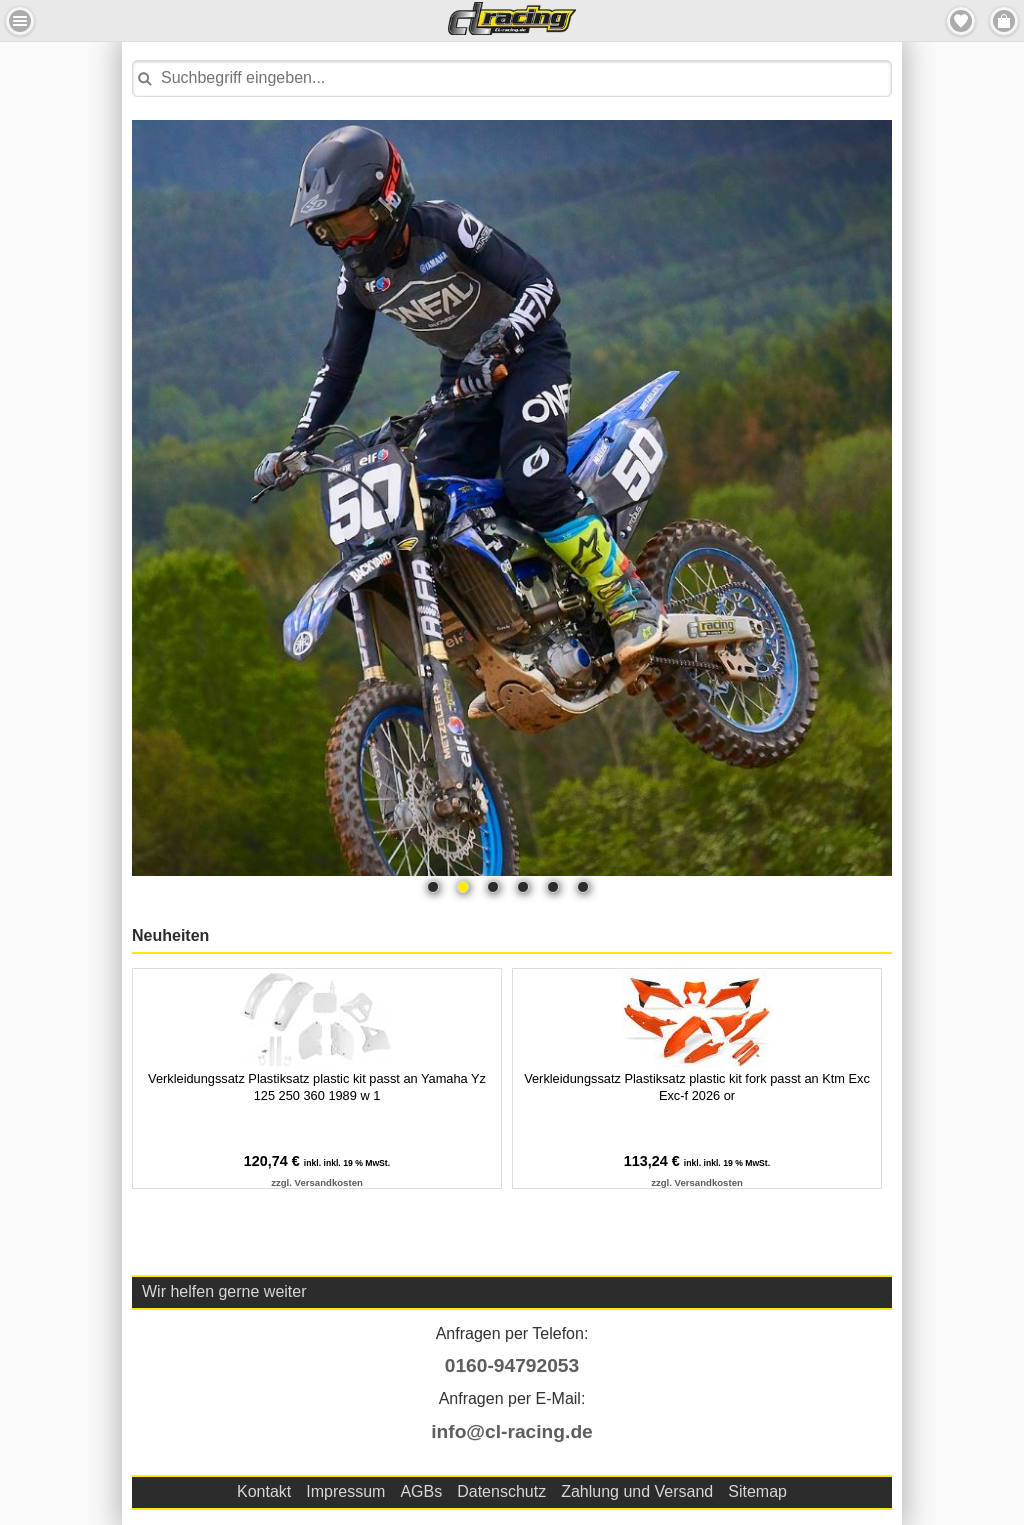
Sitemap (757, 1491)
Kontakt (264, 1491)
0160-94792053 (512, 1365)
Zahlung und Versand (637, 1491)
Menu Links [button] (20, 21)
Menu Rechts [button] (1004, 21)
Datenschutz (501, 1491)
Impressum (345, 1491)
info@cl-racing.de (512, 1431)
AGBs (421, 1491)
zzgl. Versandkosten (317, 1182)
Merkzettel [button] (961, 21)
